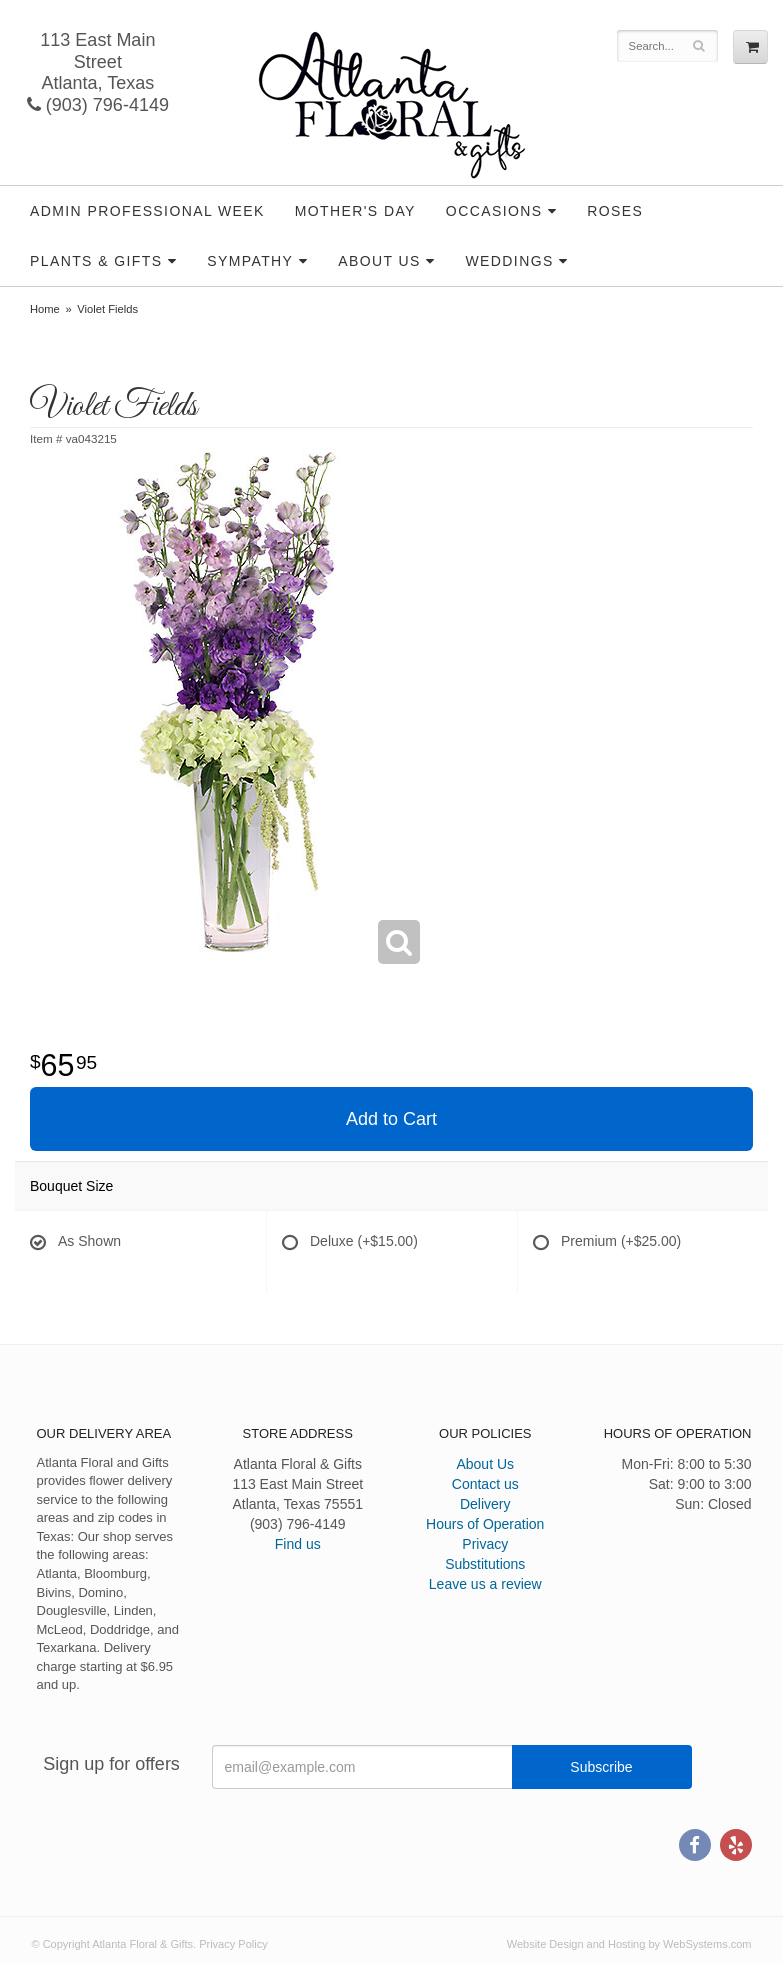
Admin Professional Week (147, 211)
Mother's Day (355, 211)
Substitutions (485, 1564)
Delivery (485, 1504)
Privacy (485, 1544)
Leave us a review (485, 1584)
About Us (379, 261)
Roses (615, 211)
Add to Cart (391, 1119)
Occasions (494, 211)
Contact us (485, 1484)
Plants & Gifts (96, 261)
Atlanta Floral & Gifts (391, 105)
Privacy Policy (233, 1944)
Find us (298, 1544)
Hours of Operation (485, 1524)
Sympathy (250, 261)
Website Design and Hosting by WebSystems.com (629, 1944)
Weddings (510, 261)
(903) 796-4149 (98, 105)
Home (45, 309)
